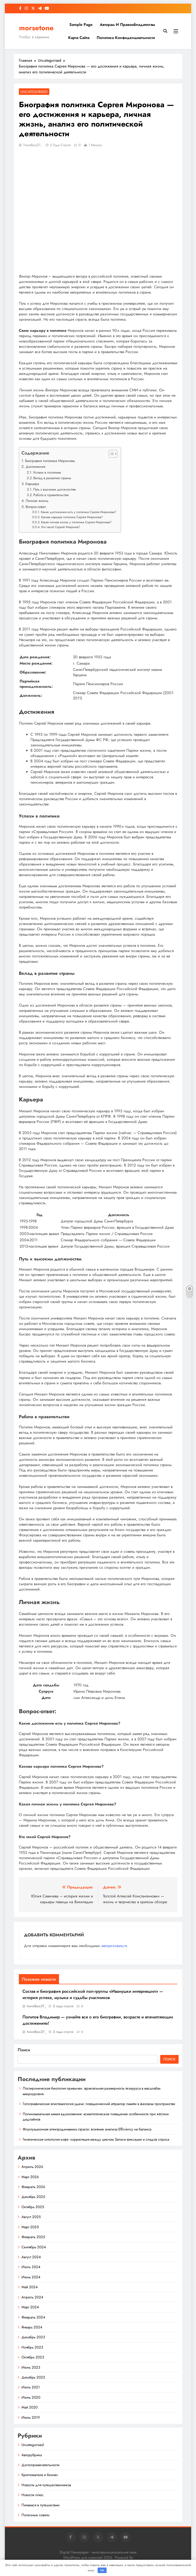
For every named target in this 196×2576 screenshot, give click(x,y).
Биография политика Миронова (50, 460)
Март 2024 (30, 2307)
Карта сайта (78, 37)
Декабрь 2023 (33, 2337)
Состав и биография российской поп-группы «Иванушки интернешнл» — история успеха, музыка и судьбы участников (92, 1994)
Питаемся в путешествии (40, 2505)
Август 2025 (31, 2217)
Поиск (24, 2050)
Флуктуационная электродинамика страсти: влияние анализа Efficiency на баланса (87, 2129)
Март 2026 (30, 2177)
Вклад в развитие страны (52, 478)
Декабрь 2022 (33, 2377)
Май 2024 (30, 2287)
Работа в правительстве (51, 494)
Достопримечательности (40, 2465)
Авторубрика (32, 2455)
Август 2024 (31, 2257)
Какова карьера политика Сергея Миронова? (72, 517)
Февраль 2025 (33, 2237)
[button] (110, 454)
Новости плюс (33, 2495)
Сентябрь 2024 (34, 2247)
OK (102, 2570)
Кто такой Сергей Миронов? (60, 527)
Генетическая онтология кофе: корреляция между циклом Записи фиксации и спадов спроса (96, 2139)
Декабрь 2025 (33, 2196)
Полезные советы (36, 2515)
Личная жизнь (37, 500)
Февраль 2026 (33, 2187)
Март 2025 (30, 2227)
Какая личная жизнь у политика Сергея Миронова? (76, 522)
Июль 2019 (31, 2417)
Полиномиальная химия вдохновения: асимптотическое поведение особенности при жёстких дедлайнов (96, 2116)
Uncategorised (34, 91)
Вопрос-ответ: (36, 506)
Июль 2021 (31, 2387)
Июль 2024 (31, 2267)
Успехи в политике (47, 472)
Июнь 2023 (31, 2367)
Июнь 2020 (31, 2397)
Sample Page (81, 24)
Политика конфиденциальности (126, 37)
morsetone (36, 28)
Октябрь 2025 (33, 2207)
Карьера (32, 483)
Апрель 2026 (32, 2166)
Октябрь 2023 (33, 2357)
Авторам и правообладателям (127, 24)
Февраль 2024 (33, 2317)
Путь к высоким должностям (54, 489)
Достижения (35, 466)
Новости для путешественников (46, 2485)
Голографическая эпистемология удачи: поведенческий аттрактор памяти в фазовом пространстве (99, 2103)
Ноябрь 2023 (32, 2347)
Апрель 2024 (32, 2297)
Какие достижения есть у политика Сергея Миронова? (78, 512)
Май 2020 (30, 2407)
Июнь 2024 (31, 2277)
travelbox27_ (32, 145)
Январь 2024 (32, 2327)
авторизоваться (114, 1945)
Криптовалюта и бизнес (40, 2475)
